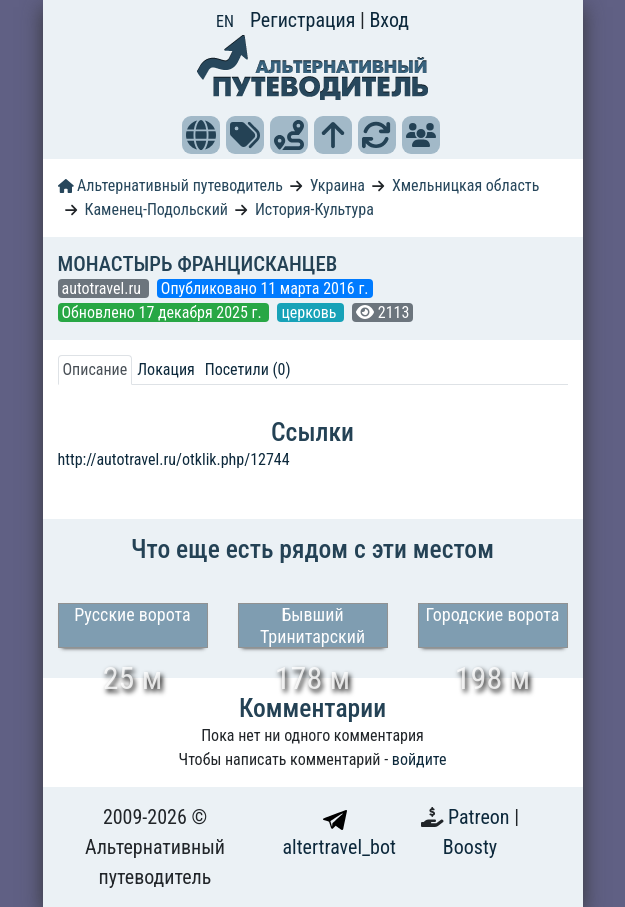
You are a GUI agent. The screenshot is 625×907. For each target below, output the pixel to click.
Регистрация (305, 20)
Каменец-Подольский (156, 209)
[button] (201, 135)
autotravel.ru (103, 288)
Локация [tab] (166, 369)
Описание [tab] (95, 369)
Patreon (481, 817)
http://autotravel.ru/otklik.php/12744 (174, 459)
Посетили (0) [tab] (248, 369)
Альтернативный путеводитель (170, 185)
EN (225, 21)
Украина (337, 185)
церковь (310, 312)
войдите (419, 759)
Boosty (470, 847)
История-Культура (314, 209)
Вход (389, 20)
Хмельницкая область (465, 185)
